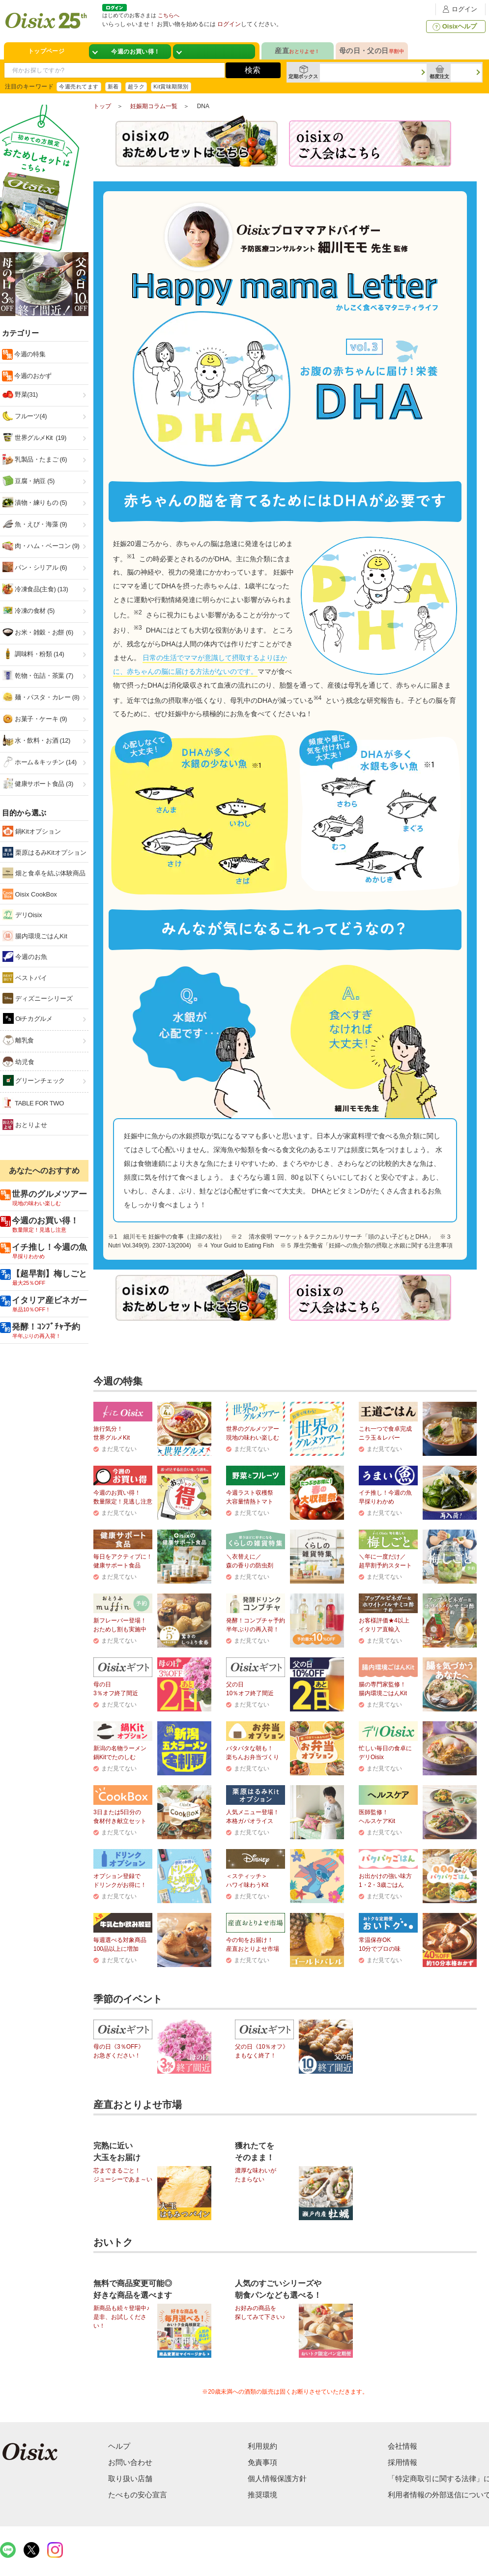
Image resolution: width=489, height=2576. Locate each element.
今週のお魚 (24, 956)
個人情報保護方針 (277, 2478)
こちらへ (168, 15)
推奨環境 (262, 2494)
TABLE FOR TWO (33, 1103)
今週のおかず (32, 375)
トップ (102, 106)
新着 (113, 86)
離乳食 (18, 1040)
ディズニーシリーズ (37, 998)
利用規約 (262, 2446)
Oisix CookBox (29, 894)
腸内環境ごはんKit (34, 935)
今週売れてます (78, 86)
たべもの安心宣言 (137, 2494)
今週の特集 (29, 354)
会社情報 (402, 2446)
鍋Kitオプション (31, 831)
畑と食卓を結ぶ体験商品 (44, 873)
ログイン (458, 9)
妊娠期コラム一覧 (153, 106)
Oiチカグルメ (28, 1018)
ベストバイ (24, 977)
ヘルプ (119, 2446)
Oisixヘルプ (454, 26)
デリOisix (22, 914)
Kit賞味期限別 (171, 86)
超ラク (136, 86)
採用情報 (402, 2462)
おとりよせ (24, 1124)
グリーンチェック (34, 1080)
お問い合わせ (130, 2462)
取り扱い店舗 (130, 2478)
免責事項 (262, 2462)
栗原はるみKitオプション (44, 852)
